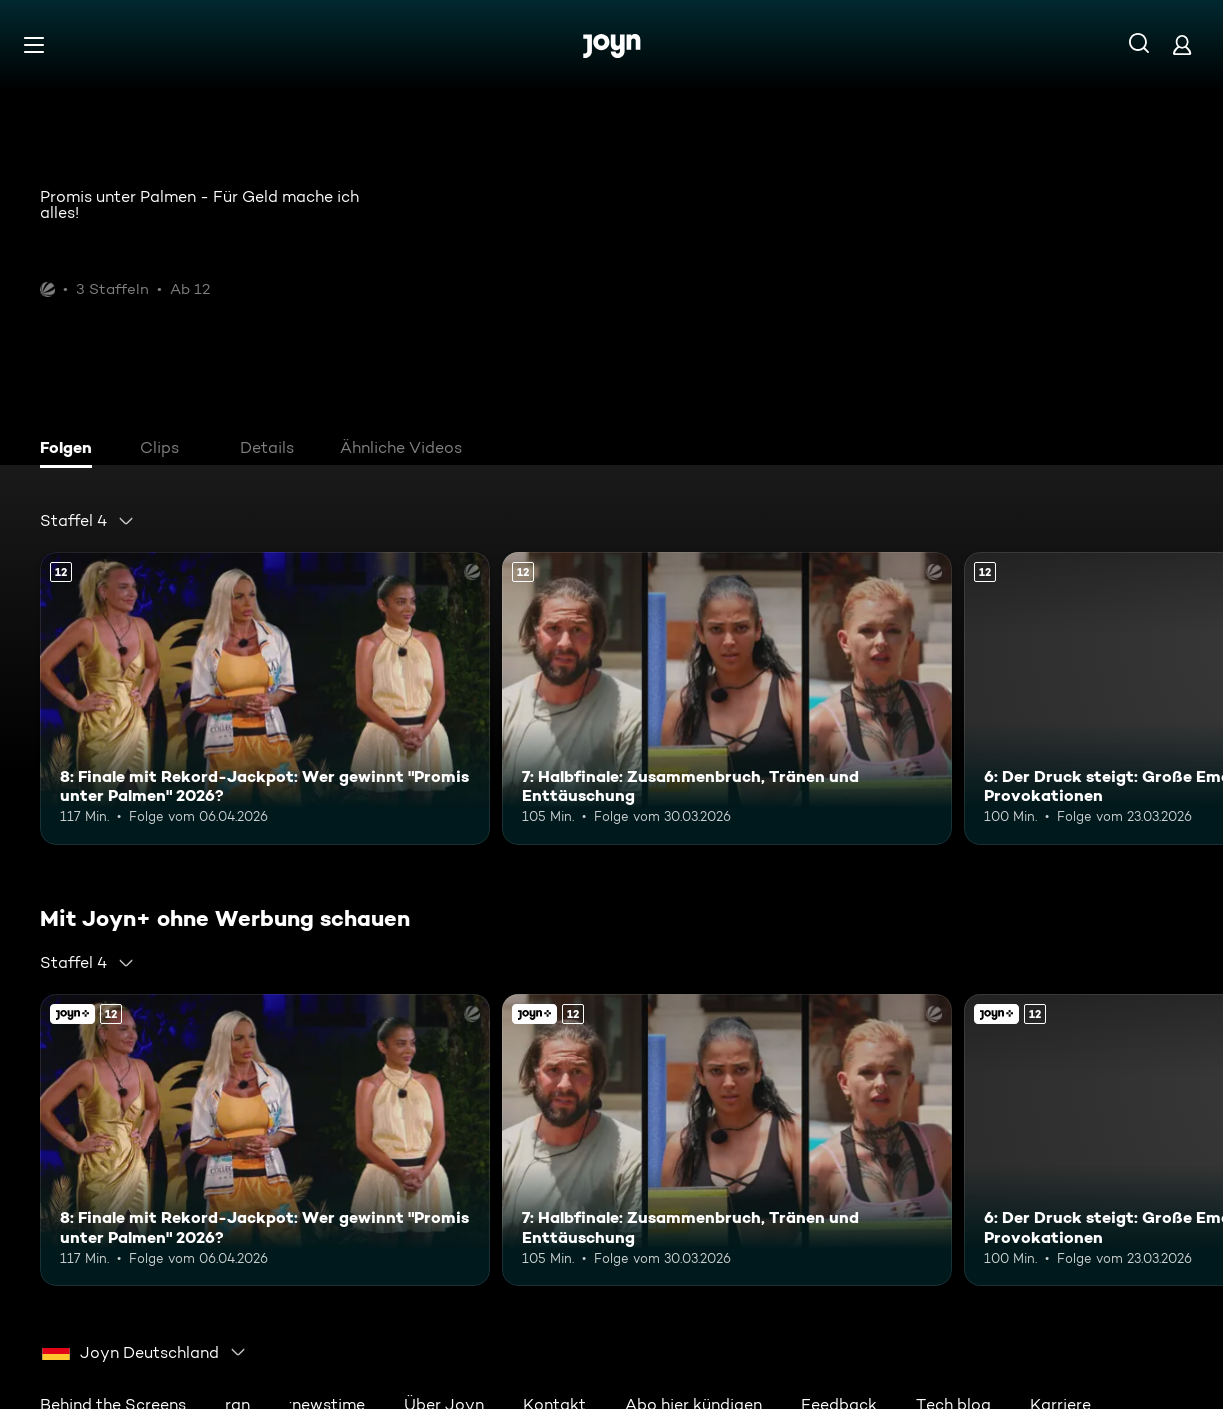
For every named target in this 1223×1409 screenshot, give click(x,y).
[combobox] (87, 521)
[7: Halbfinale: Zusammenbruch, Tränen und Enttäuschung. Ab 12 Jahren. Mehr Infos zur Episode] (727, 698)
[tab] (71, 450)
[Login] (1182, 44)
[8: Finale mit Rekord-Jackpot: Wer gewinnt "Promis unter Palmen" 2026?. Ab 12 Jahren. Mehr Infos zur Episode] (265, 698)
